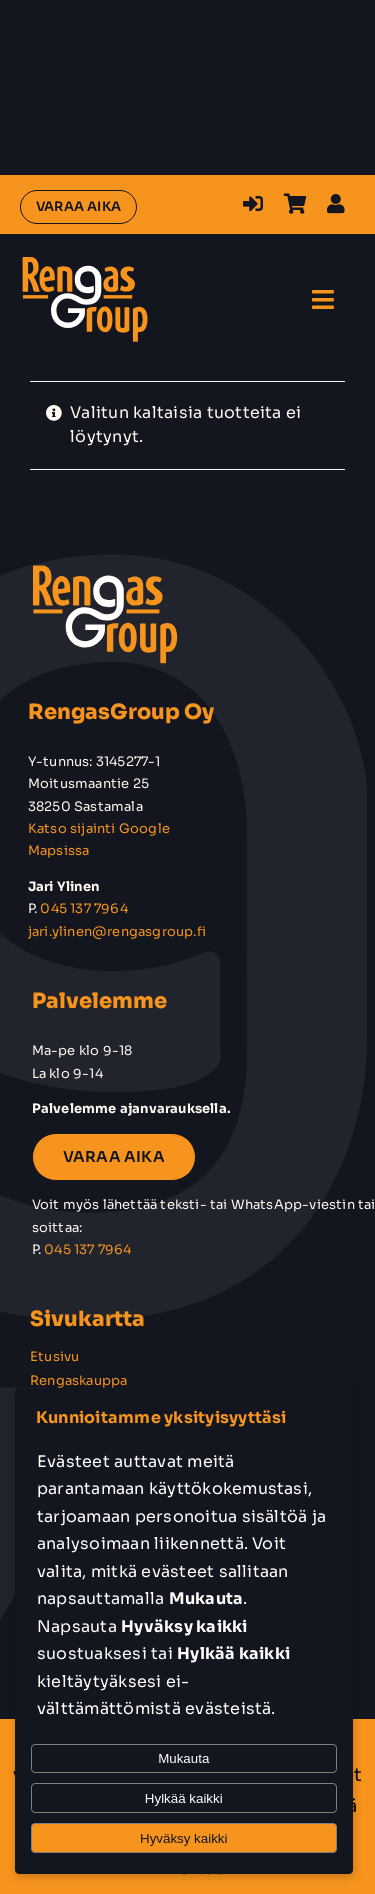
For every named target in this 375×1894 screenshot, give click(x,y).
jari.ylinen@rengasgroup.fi (117, 931)
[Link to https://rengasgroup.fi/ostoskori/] (295, 204)
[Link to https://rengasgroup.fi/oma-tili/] (336, 204)
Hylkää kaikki (184, 1798)
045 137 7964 (83, 908)
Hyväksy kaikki (183, 1838)
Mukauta (183, 1758)
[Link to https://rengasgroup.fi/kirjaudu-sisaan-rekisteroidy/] (253, 204)
